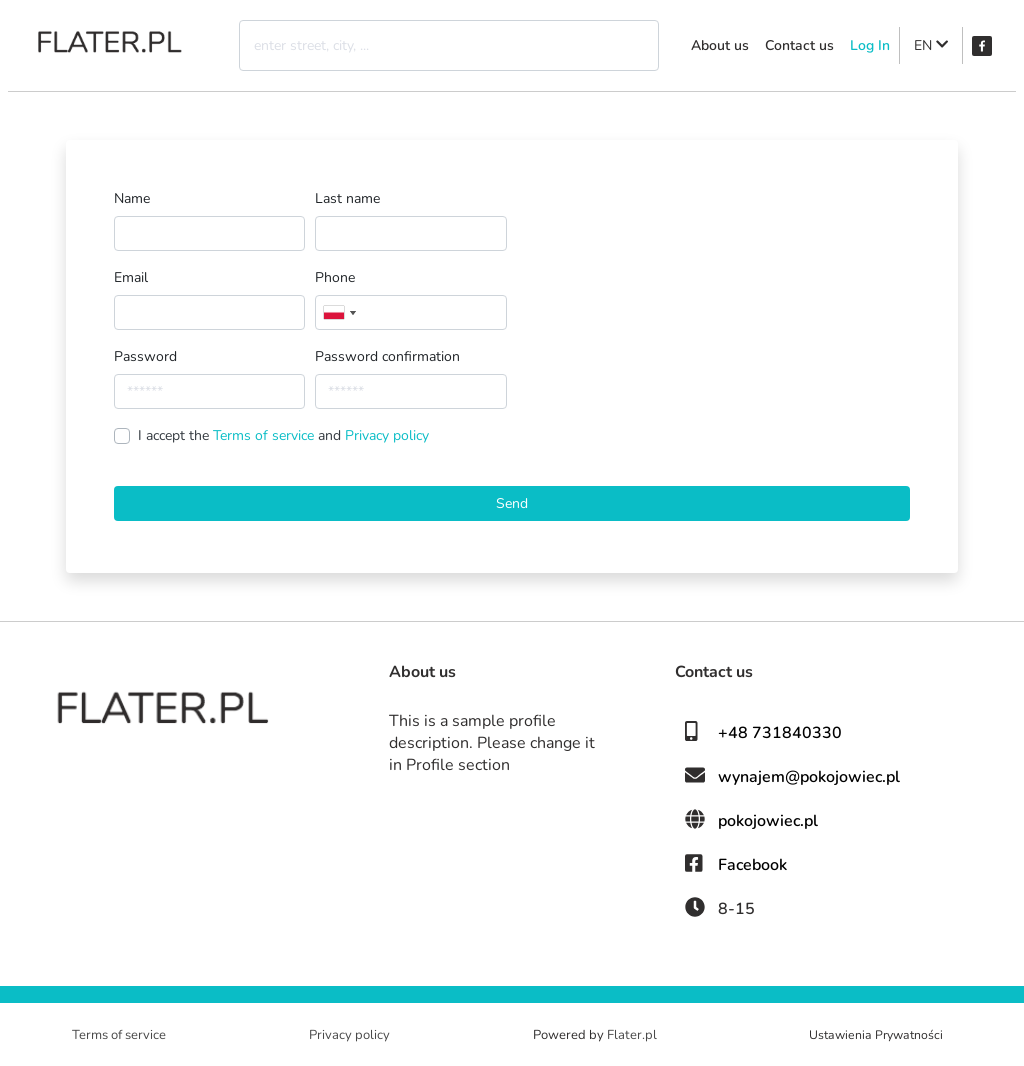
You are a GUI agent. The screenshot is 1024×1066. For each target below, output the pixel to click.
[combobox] (339, 312)
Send (512, 503)
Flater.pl (632, 1035)
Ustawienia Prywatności (876, 1035)
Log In (870, 45)
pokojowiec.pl (768, 821)
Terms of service (265, 435)
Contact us (799, 45)
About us (720, 45)
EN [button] (931, 45)
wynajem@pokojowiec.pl (809, 777)
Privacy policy (387, 435)
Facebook (752, 865)
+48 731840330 (780, 733)
